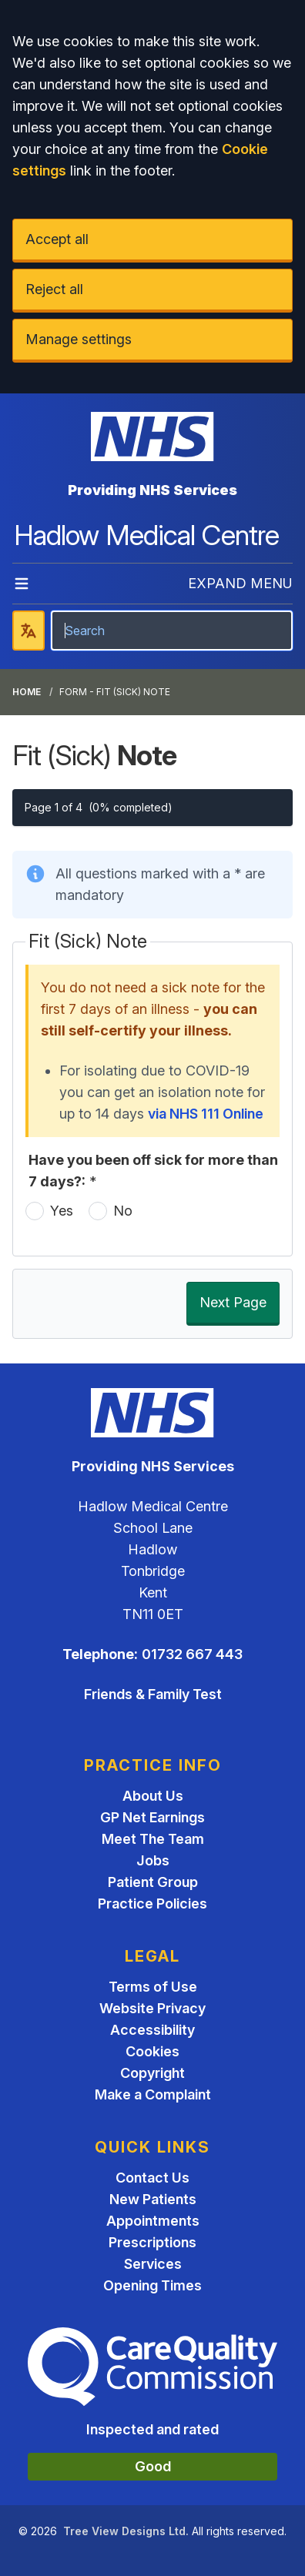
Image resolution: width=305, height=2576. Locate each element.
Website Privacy (152, 2008)
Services (153, 2264)
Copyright (152, 2073)
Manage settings (78, 339)
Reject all (54, 289)
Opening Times (152, 2285)
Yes (61, 1211)
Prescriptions (152, 2242)
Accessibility (152, 2030)
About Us (152, 1796)
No (122, 1211)
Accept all (57, 239)
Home (26, 692)
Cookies (152, 2051)
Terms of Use (153, 1987)
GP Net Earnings (152, 1817)
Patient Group (153, 1882)
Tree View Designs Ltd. (126, 2531)
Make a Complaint (153, 2094)
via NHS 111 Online (205, 1114)
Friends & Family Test (153, 1694)
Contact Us (152, 2178)
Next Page (232, 1302)
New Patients (152, 2199)
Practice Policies (152, 1903)
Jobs (152, 1860)
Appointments (152, 2221)
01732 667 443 (192, 1654)
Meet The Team (153, 1839)
